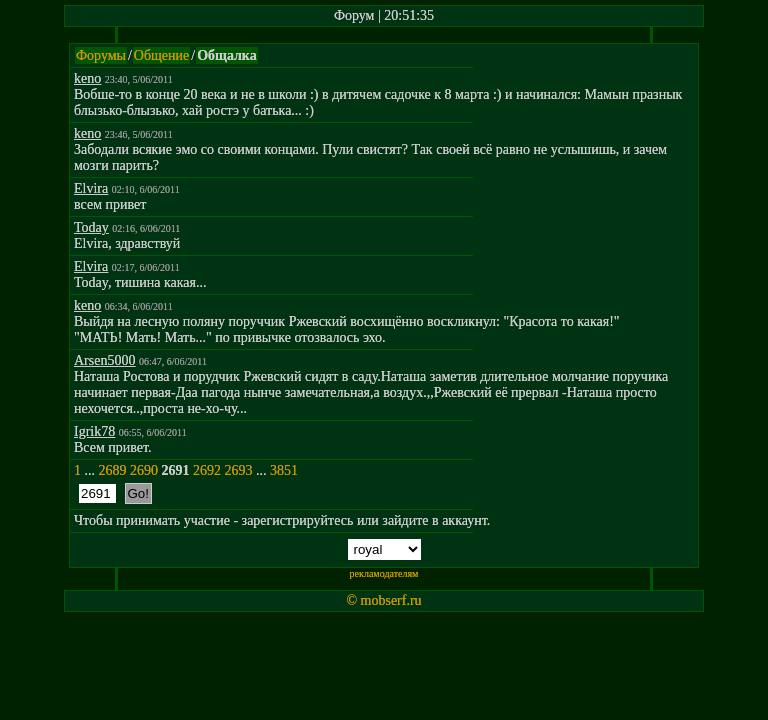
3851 (284, 470)
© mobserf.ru (383, 600)
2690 (144, 470)
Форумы (101, 55)
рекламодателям (384, 573)
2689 (113, 470)
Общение (161, 55)
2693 (239, 470)
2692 (207, 470)
